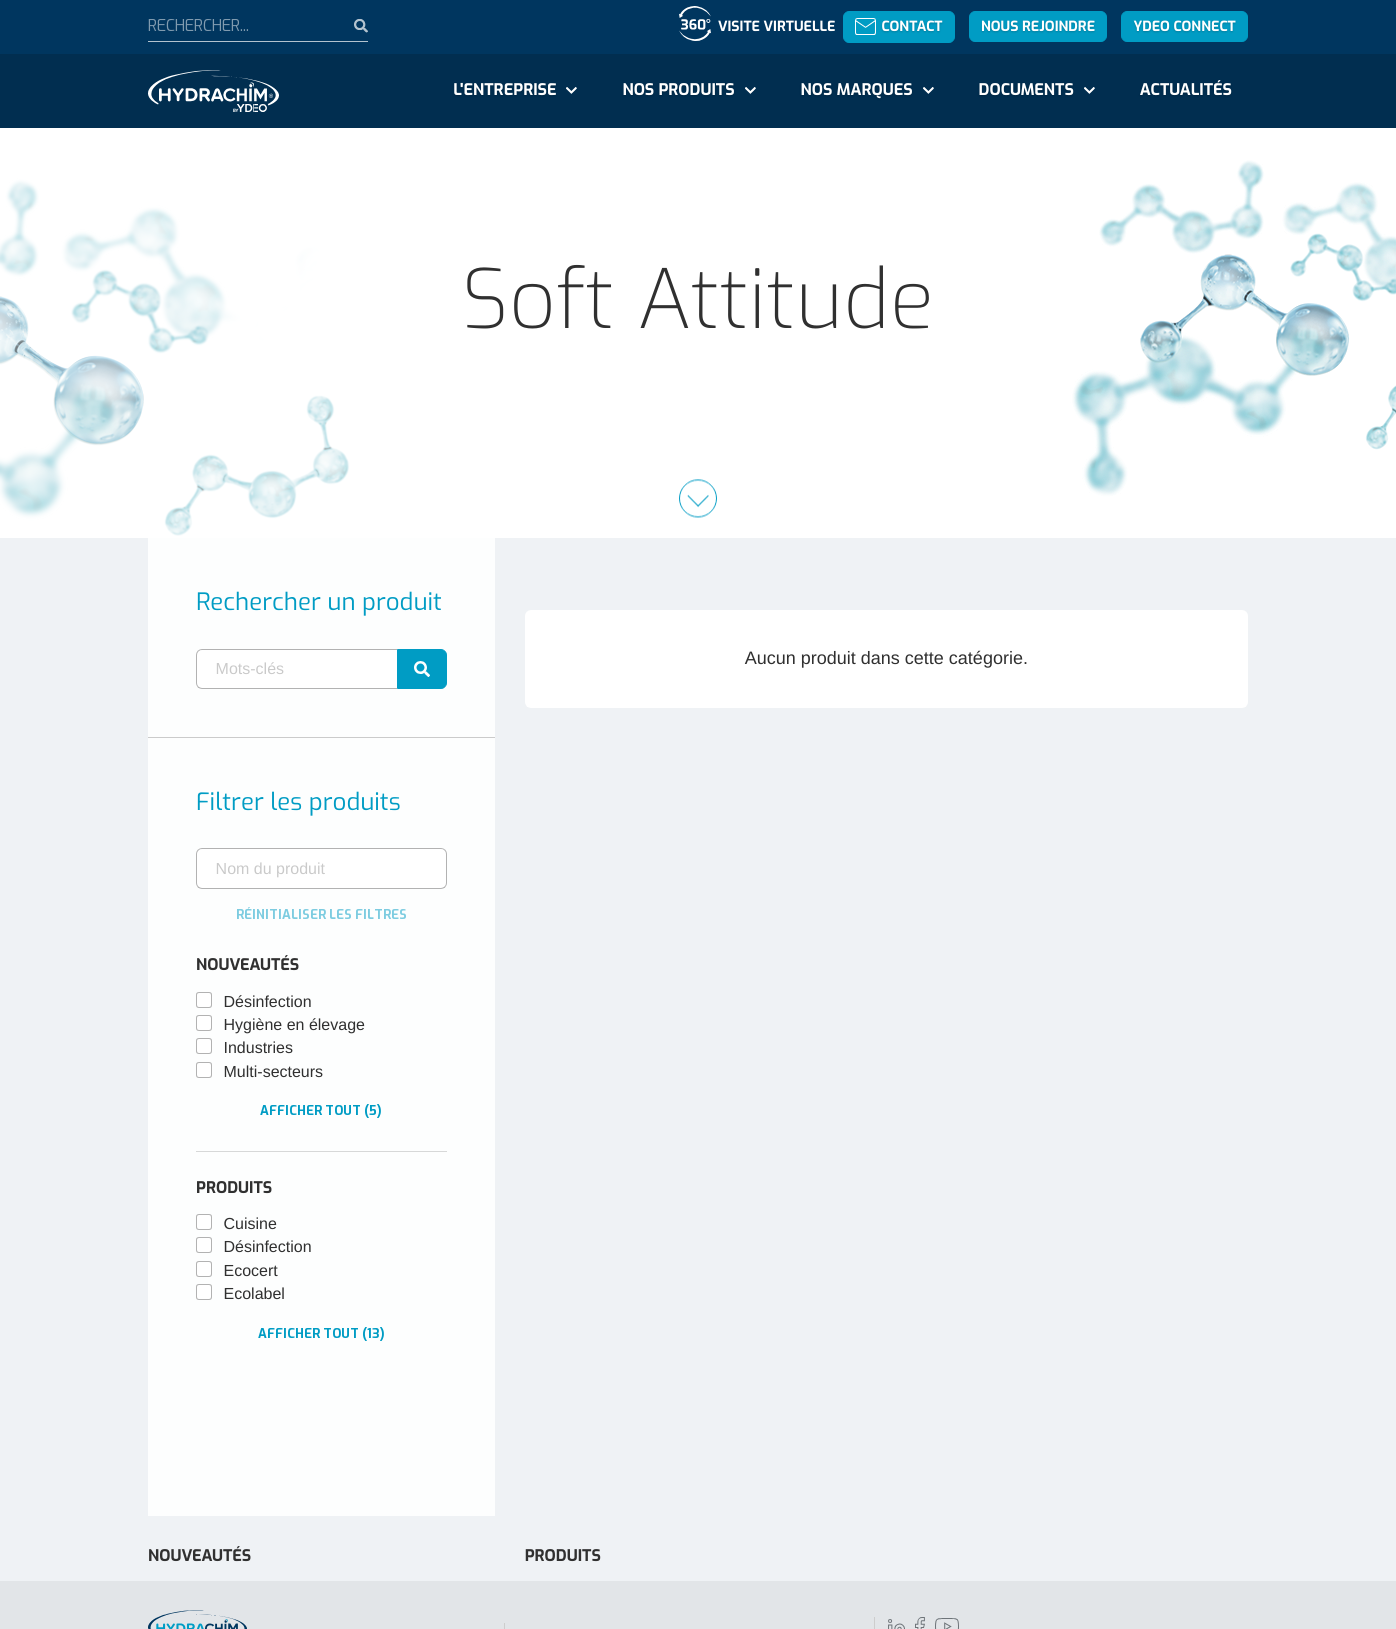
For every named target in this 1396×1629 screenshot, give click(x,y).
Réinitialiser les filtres (321, 914)
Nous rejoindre (1038, 26)
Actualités (1186, 90)
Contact (898, 26)
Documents (1026, 90)
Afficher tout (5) (321, 1110)
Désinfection (268, 1002)
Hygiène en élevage (294, 1025)
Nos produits (678, 90)
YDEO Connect (1184, 26)
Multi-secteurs (274, 1072)
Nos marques (856, 90)
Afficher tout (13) (321, 1333)
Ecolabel (254, 1294)
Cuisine (250, 1224)
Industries (258, 1048)
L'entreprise (504, 90)
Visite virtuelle (776, 26)
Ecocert (251, 1271)
